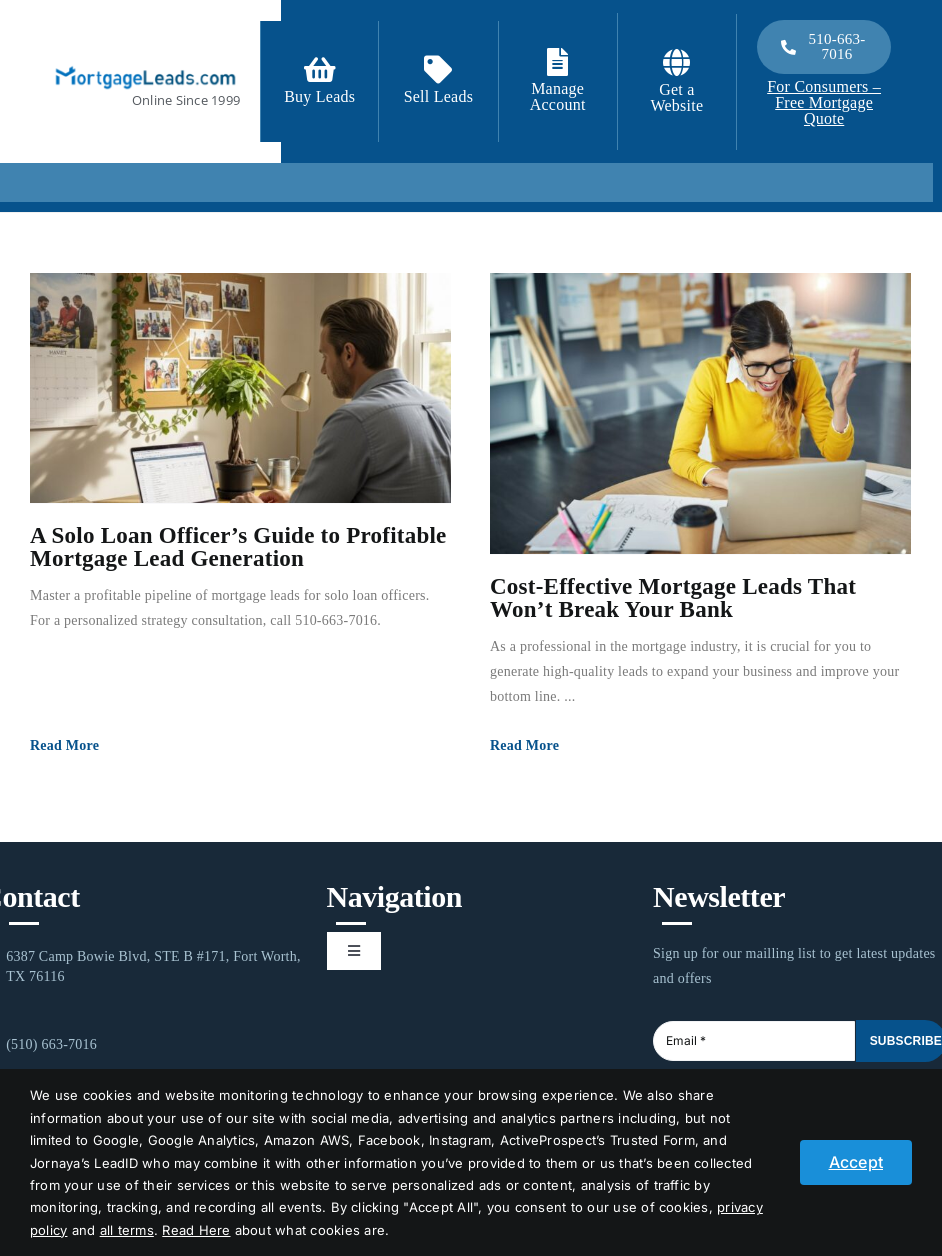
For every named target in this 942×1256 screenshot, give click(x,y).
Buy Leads (319, 96)
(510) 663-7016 (51, 1044)
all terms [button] (127, 1230)
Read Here (196, 1230)
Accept (856, 1162)
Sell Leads (439, 96)
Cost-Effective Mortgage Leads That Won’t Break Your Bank (673, 598)
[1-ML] (145, 64)
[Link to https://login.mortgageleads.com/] (557, 62)
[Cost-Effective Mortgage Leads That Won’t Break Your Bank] (700, 413)
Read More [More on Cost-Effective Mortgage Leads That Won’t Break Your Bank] (524, 745)
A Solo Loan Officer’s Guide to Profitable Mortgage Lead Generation (238, 547)
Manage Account (558, 96)
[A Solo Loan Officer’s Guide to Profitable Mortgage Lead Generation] (240, 388)
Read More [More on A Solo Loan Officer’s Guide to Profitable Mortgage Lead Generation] (64, 745)
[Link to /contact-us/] (438, 70)
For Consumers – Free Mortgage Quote (824, 102)
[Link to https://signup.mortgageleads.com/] (320, 70)
